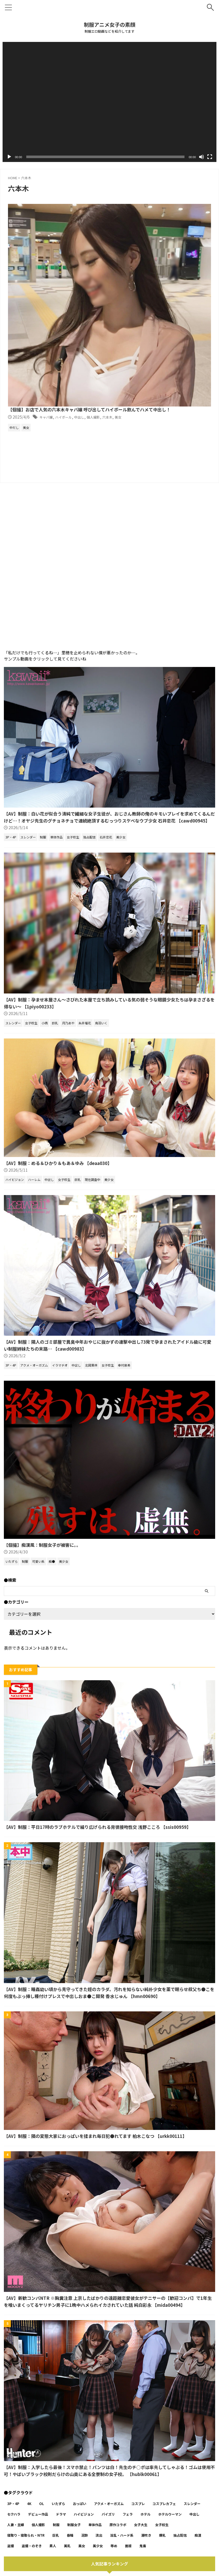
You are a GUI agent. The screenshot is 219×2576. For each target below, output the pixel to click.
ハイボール (149, 221)
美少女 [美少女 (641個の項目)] (98, 2401)
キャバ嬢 (129, 221)
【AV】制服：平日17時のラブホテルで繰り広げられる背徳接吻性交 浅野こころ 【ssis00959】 (103, 1682)
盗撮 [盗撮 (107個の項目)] (10, 2401)
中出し (168, 221)
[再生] (9, 156)
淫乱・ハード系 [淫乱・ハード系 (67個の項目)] (121, 2390)
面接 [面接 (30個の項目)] (128, 2401)
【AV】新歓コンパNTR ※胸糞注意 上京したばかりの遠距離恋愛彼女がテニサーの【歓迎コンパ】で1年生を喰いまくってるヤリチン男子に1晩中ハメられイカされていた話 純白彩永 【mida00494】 (109, 2157)
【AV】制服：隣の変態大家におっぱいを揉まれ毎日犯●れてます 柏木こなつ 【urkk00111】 (101, 1991)
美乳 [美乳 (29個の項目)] (67, 2401)
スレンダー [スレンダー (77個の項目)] (192, 2359)
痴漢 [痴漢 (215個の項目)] (198, 2390)
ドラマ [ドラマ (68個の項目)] (61, 2369)
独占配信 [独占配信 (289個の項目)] (180, 2390)
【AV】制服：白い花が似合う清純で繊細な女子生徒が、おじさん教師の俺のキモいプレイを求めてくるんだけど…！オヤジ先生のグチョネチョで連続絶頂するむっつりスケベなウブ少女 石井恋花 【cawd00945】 (109, 669)
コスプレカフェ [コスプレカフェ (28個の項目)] (164, 2359)
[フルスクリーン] (209, 156)
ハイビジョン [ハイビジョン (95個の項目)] (84, 2369)
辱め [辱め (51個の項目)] (114, 2401)
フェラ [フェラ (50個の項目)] (128, 2369)
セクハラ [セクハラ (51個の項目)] (13, 2369)
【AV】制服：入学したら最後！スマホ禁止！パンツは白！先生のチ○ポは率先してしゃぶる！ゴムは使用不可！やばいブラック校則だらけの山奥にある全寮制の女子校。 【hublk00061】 (109, 2326)
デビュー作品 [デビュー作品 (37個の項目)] (38, 2369)
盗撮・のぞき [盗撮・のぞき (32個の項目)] (32, 2401)
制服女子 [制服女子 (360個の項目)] (74, 2380)
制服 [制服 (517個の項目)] (56, 2380)
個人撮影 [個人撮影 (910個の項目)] (38, 2380)
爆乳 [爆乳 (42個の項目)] (162, 2390)
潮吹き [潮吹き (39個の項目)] (146, 2390)
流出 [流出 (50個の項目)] (99, 2390)
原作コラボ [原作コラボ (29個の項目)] (118, 2380)
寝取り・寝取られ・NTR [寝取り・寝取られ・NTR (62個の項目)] (26, 2390)
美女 (93, 228)
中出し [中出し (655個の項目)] (194, 2369)
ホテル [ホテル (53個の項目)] (145, 2369)
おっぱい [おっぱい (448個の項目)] (79, 2359)
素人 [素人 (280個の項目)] (52, 2401)
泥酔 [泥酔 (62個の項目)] (84, 2390)
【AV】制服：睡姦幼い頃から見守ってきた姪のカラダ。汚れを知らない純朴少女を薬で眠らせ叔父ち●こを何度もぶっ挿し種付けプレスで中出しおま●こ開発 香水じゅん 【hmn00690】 (108, 1848)
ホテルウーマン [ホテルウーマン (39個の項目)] (170, 2369)
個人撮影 (185, 221)
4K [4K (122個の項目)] (29, 2359)
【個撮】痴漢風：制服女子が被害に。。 (44, 1400)
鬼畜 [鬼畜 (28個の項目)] (142, 2401)
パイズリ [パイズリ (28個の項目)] (108, 2369)
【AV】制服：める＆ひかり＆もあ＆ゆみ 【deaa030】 (61, 1018)
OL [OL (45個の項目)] (41, 2359)
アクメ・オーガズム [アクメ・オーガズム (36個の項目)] (109, 2359)
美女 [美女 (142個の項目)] (81, 2401)
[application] (109, 102)
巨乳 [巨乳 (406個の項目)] (55, 2390)
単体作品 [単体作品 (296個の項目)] (95, 2380)
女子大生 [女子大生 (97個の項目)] (140, 2380)
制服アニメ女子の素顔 (109, 24)
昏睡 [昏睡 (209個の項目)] (70, 2390)
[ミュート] (201, 156)
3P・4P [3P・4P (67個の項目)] (13, 2359)
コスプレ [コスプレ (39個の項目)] (138, 2359)
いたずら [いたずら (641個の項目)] (58, 2359)
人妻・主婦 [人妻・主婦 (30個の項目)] (15, 2380)
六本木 (202, 221)
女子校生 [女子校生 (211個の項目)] (162, 2380)
